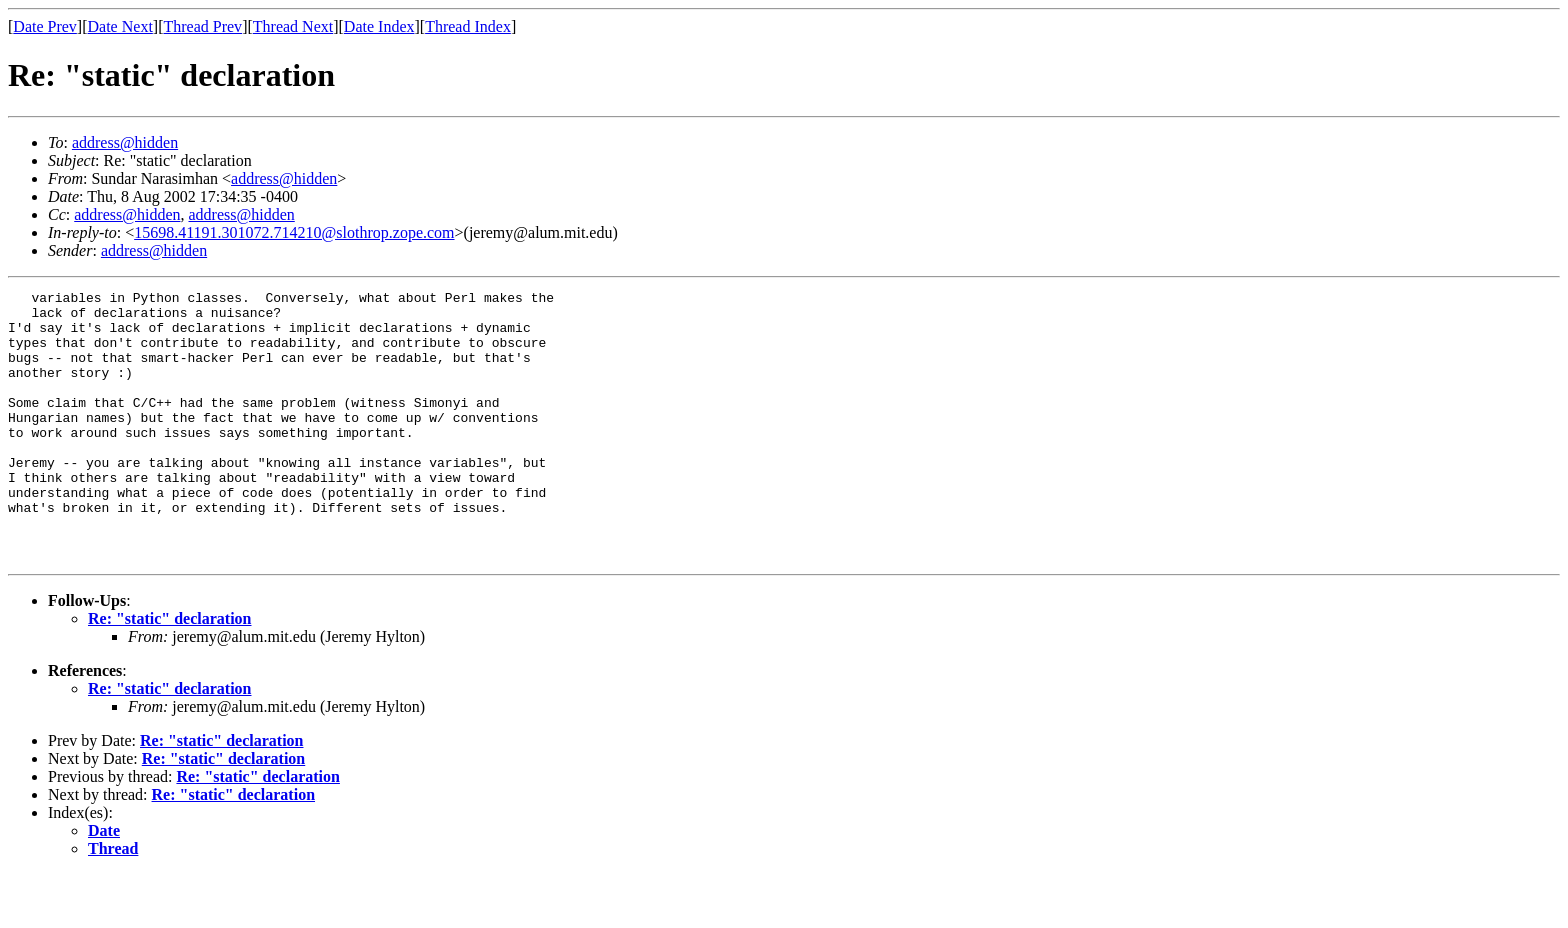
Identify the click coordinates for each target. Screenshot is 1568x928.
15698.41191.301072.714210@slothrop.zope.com (294, 232)
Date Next (120, 26)
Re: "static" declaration (170, 672)
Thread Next (293, 26)
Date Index (379, 26)
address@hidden (125, 142)
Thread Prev (202, 26)
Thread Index (468, 26)
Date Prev (45, 26)
